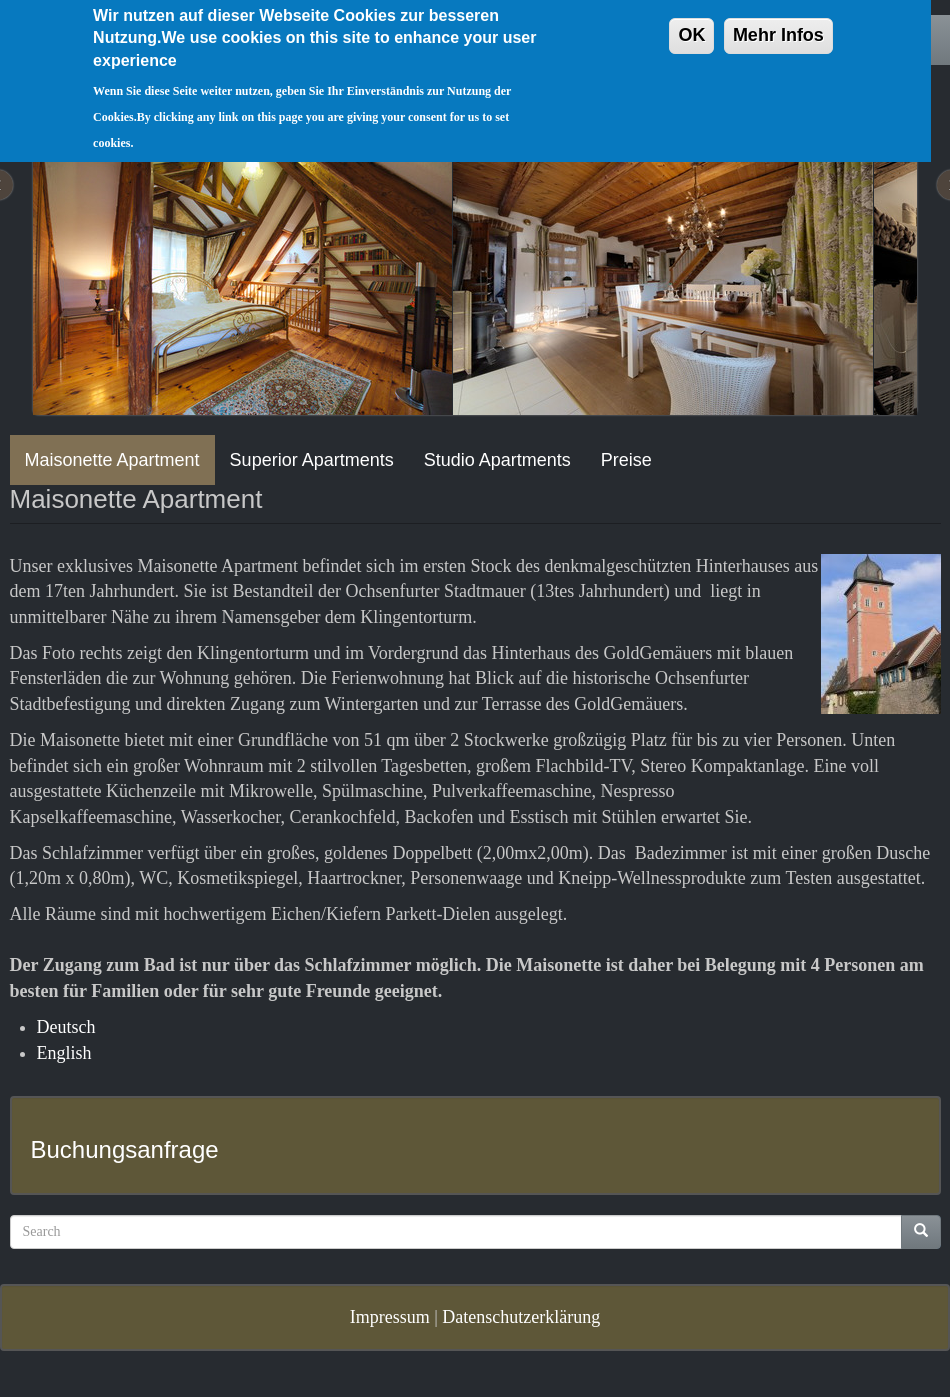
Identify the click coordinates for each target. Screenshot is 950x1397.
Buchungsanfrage (125, 1149)
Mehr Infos (778, 23)
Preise (626, 460)
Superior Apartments (312, 460)
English (64, 1053)
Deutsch (66, 1027)
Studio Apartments (497, 460)
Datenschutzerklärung (521, 1317)
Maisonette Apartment (112, 460)
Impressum (390, 1317)
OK (691, 23)
